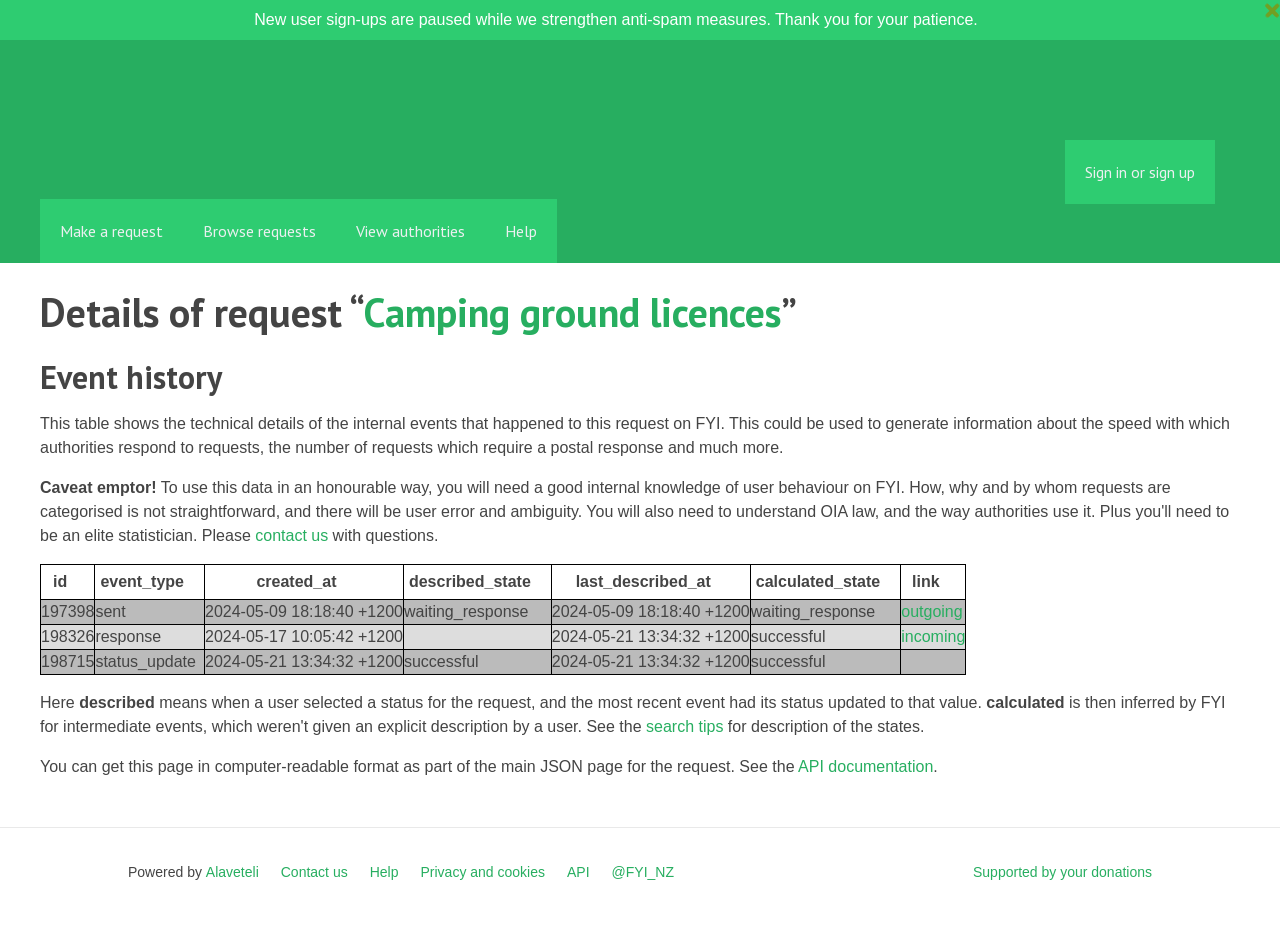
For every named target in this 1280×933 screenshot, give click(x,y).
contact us (291, 535)
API (578, 872)
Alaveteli (232, 872)
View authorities (410, 231)
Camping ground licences (572, 312)
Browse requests (259, 231)
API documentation (865, 766)
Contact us (314, 872)
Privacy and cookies (482, 872)
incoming (933, 636)
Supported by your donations (1062, 872)
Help (521, 231)
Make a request (111, 231)
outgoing (931, 611)
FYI (155, 154)
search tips (684, 726)
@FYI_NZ (643, 872)
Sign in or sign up (1140, 172)
